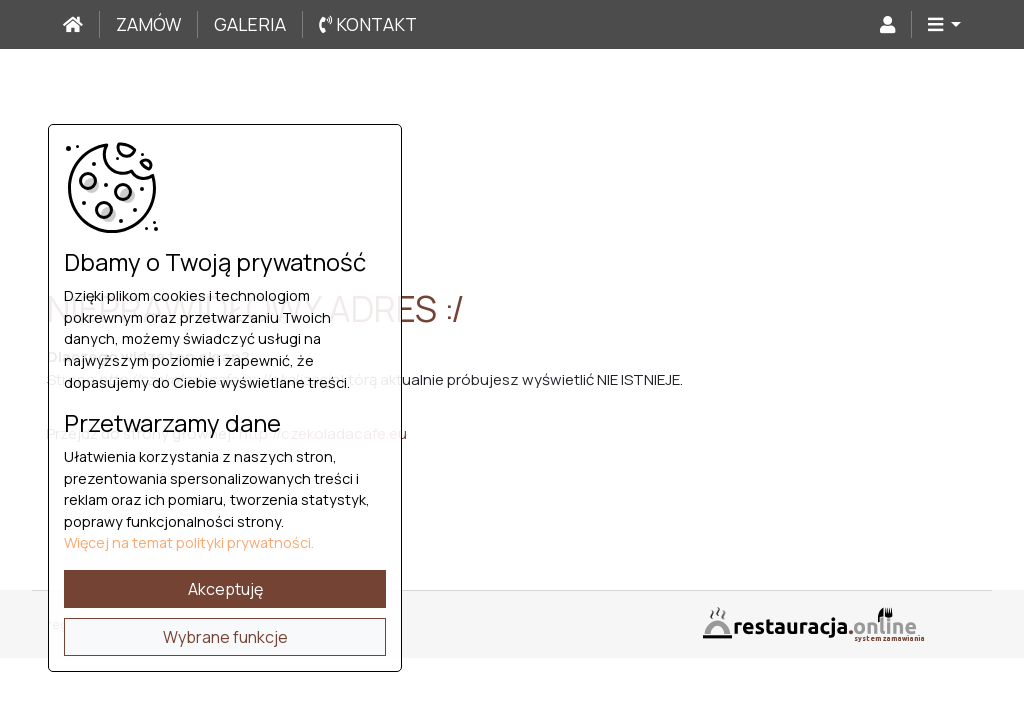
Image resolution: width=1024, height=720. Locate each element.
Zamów (148, 24)
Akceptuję (225, 589)
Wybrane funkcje (225, 637)
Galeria (250, 24)
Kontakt (368, 24)
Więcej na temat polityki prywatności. (189, 542)
